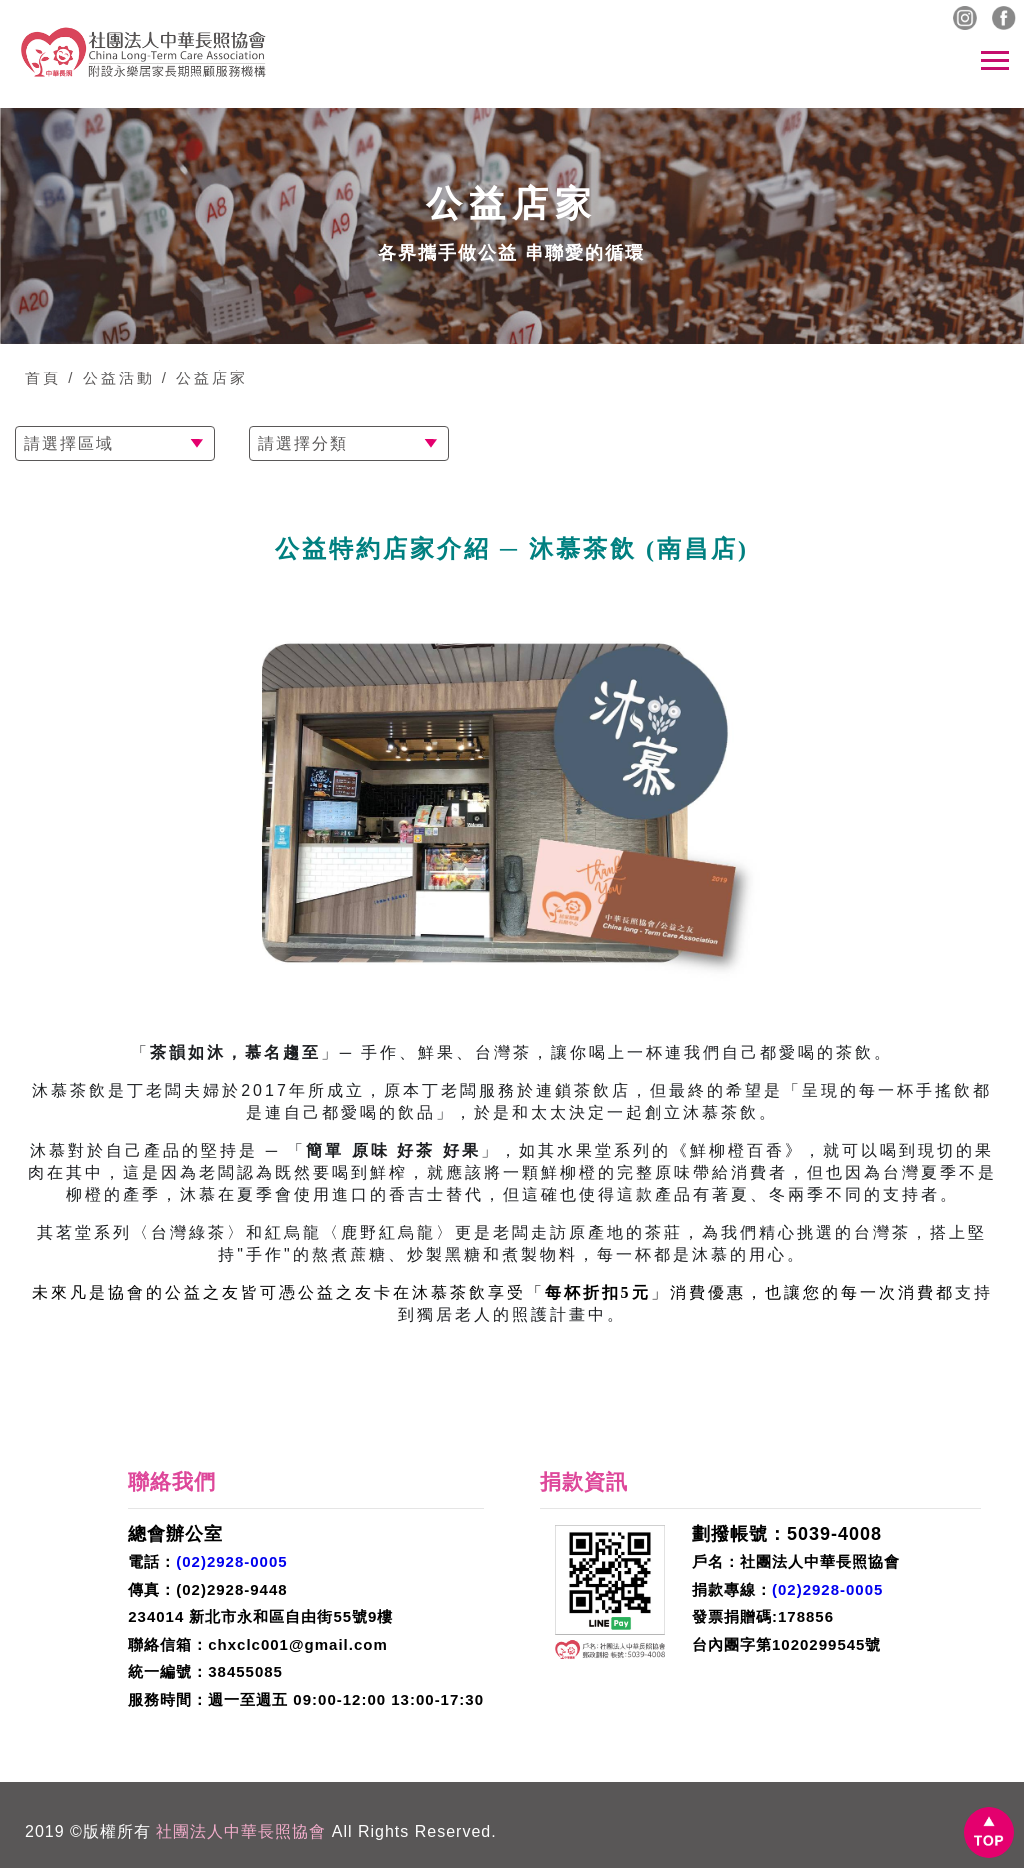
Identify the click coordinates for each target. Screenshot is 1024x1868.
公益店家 (212, 377)
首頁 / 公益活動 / (97, 377)
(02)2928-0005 (231, 1561)
